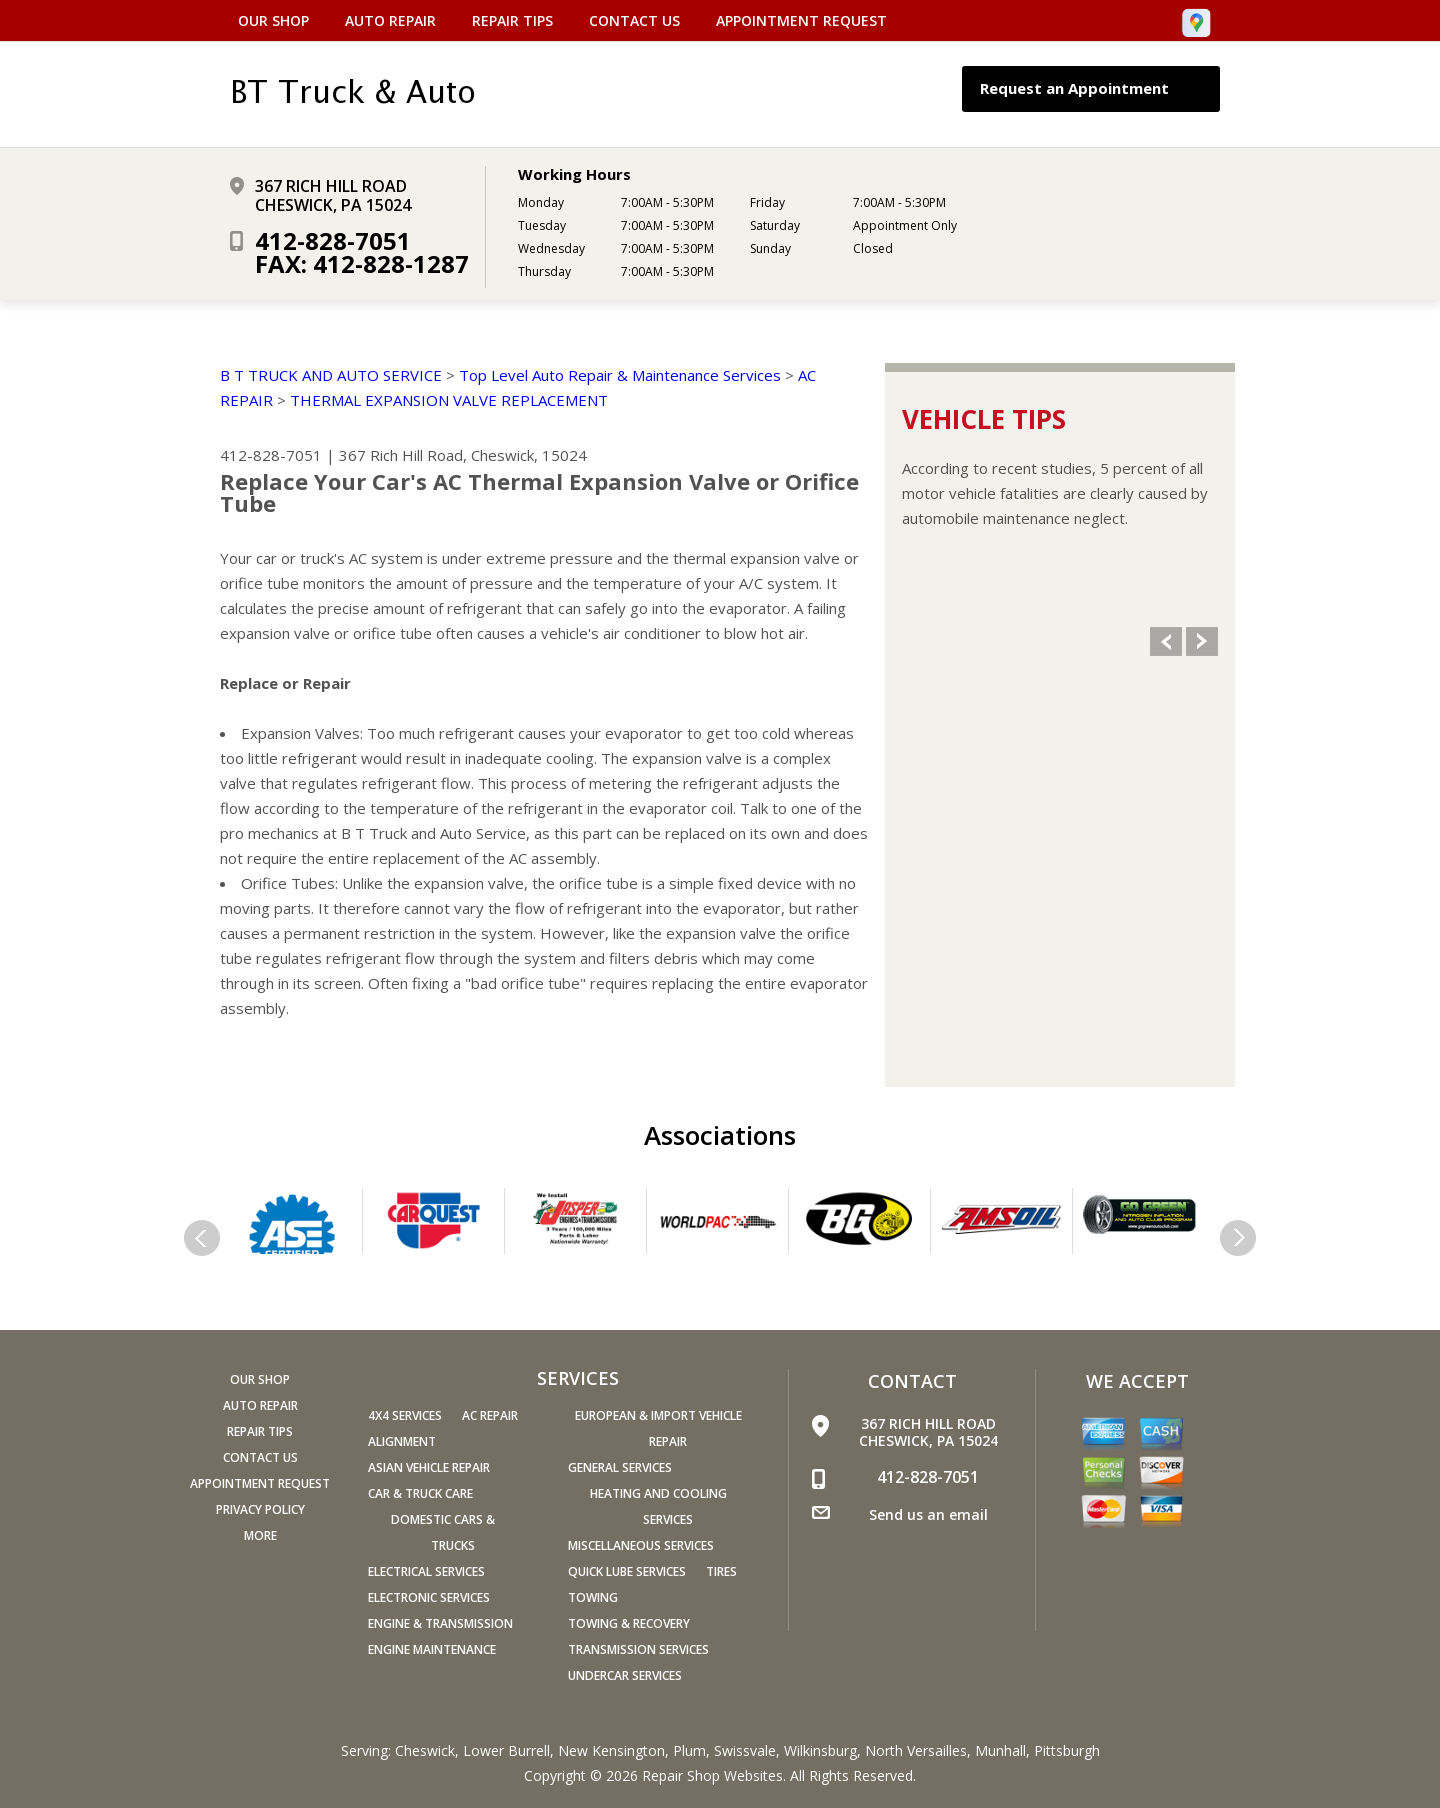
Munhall (1000, 1750)
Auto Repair (390, 21)
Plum (689, 1750)
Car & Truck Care (420, 1493)
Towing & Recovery (629, 1623)
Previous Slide (1166, 641)
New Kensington (611, 1750)
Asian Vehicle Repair (429, 1467)
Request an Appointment (1094, 88)
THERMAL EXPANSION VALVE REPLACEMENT (449, 400)
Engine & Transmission (440, 1623)
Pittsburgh (1067, 1750)
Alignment (402, 1441)
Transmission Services (638, 1649)
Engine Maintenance (432, 1649)
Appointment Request (801, 21)
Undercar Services (625, 1675)
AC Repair (490, 1415)
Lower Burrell (506, 1750)
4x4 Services (405, 1415)
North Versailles (916, 1750)
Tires (721, 1571)
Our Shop (273, 21)
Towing (593, 1597)
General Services (620, 1467)
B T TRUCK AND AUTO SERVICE (331, 375)
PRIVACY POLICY (260, 1509)
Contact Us (634, 21)
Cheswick (425, 1750)
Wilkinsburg (820, 1750)
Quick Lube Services (627, 1571)
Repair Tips (512, 21)
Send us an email (928, 1514)
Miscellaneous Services (641, 1545)
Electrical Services (426, 1571)
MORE (260, 1535)
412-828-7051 (333, 240)
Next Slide (1202, 641)
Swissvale (745, 1750)
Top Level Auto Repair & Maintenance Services (620, 375)
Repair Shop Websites (712, 1775)
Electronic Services (429, 1597)
